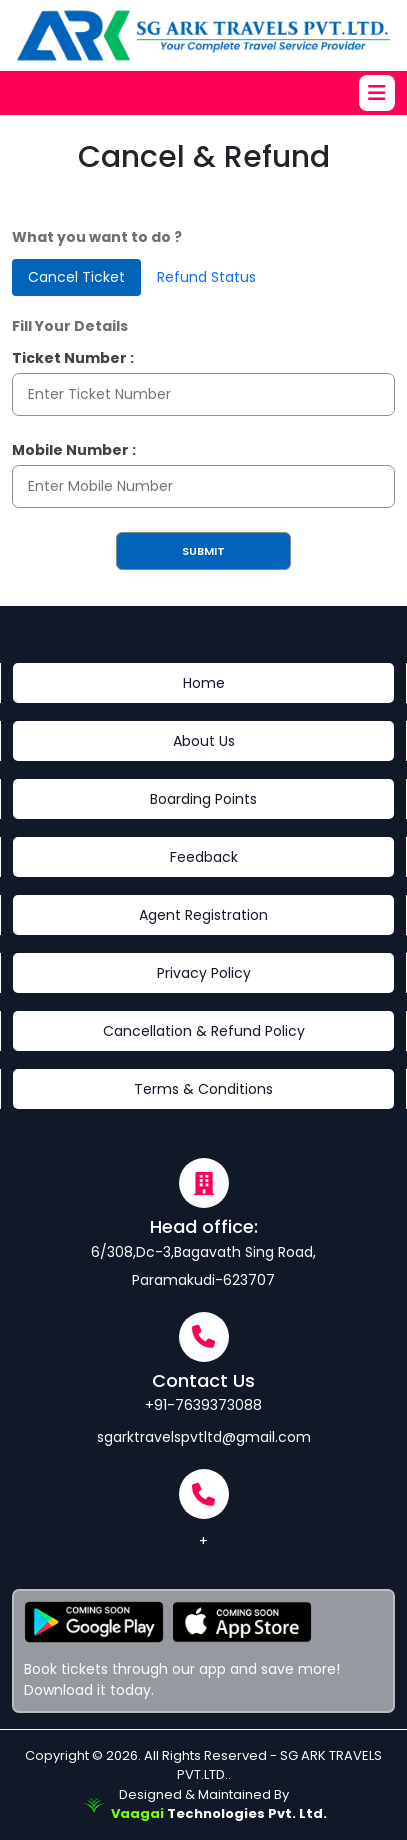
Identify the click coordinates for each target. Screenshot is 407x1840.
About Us (204, 741)
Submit (203, 551)
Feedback (204, 857)
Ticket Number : (73, 358)
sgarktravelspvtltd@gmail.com (204, 1437)
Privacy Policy (204, 973)
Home (204, 683)
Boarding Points (203, 799)
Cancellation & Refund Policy (204, 1031)
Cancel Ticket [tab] (76, 277)
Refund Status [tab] (206, 277)
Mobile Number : (74, 450)
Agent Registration (203, 915)
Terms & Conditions (203, 1089)
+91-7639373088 (203, 1405)
